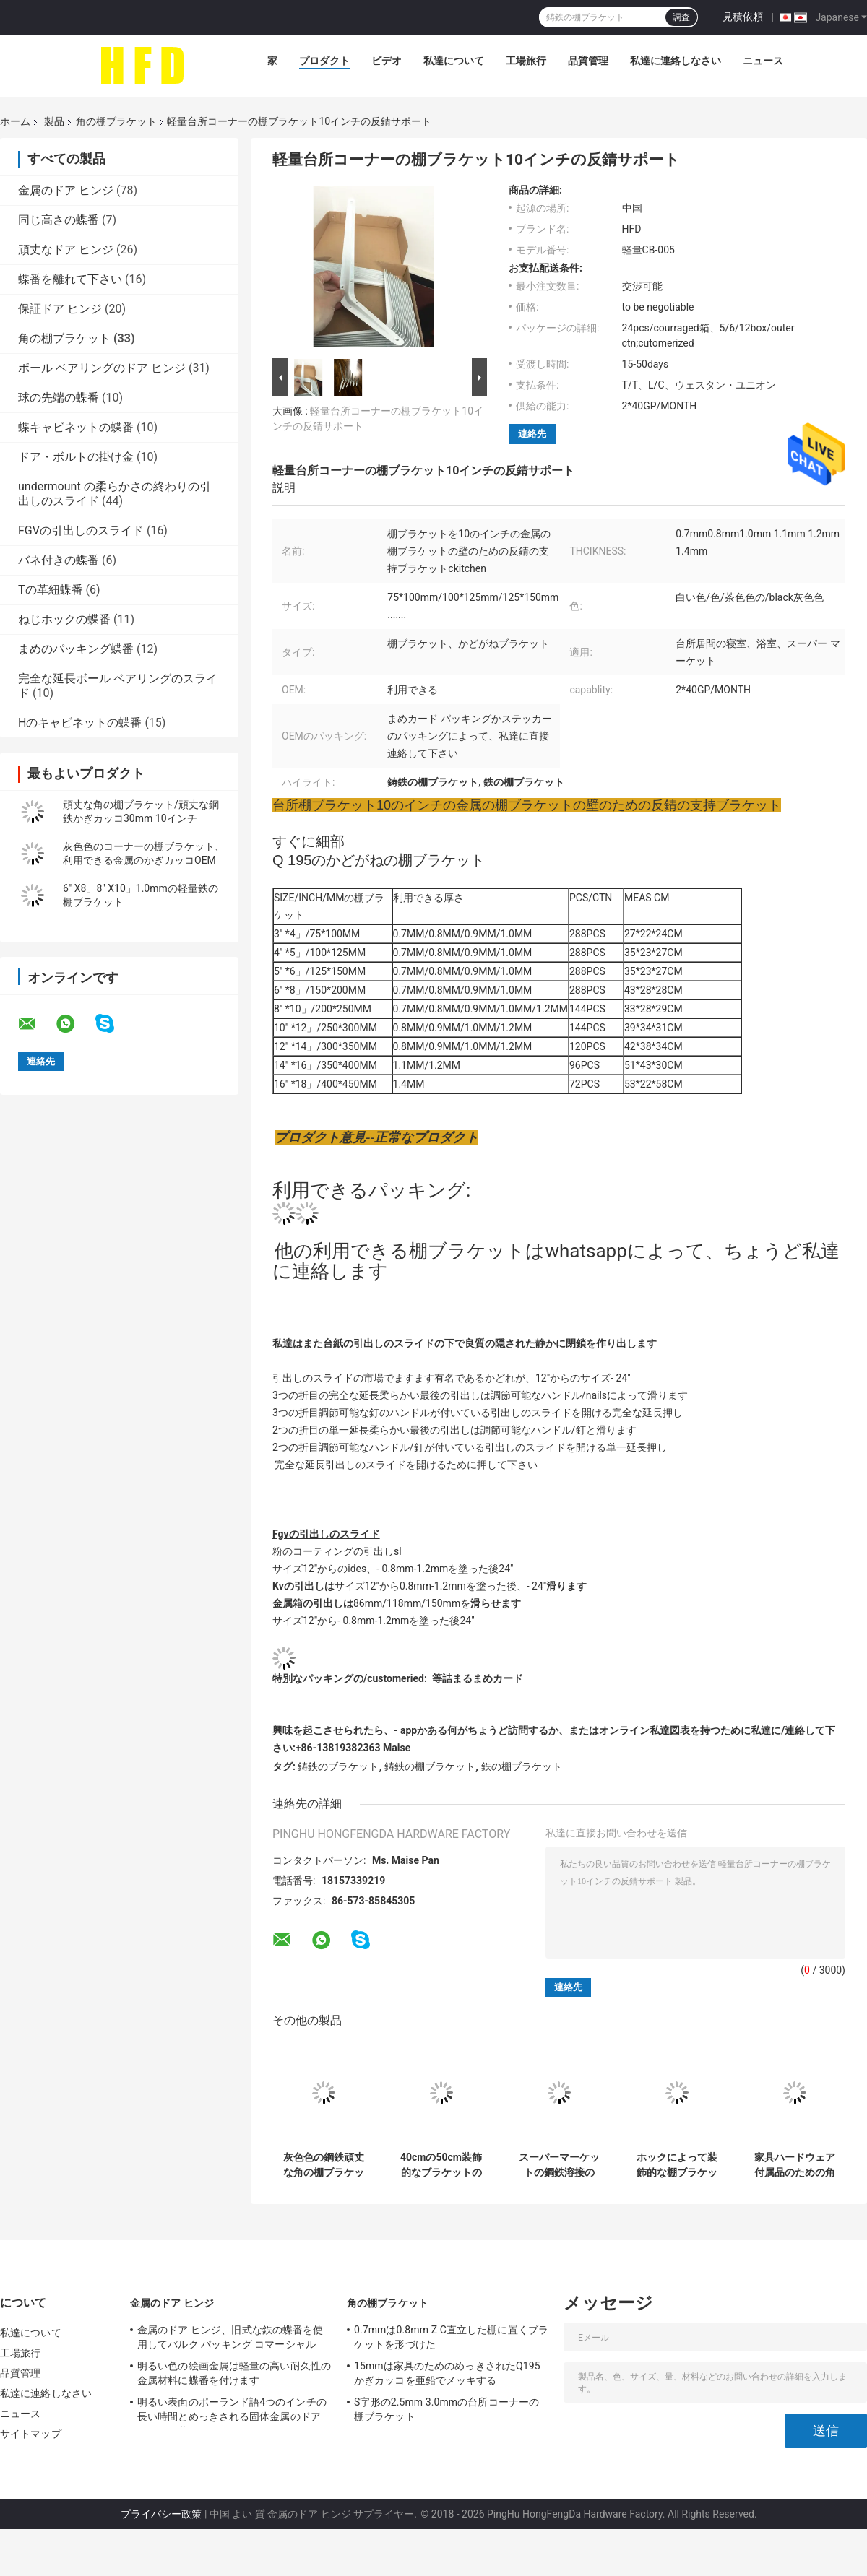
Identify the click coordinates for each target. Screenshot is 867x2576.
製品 (54, 121)
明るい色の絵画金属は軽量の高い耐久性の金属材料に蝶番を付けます (234, 2373)
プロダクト (324, 60)
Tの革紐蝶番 (50, 590)
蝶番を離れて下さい (70, 279)
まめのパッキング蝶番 (76, 649)
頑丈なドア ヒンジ (65, 249)
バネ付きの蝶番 (58, 560)
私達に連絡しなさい (675, 60)
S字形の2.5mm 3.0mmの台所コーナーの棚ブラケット (446, 2409)
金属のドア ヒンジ (65, 190)
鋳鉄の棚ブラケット (429, 1766)
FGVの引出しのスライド (81, 530)
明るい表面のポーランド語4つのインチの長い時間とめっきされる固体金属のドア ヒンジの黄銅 (232, 2411)
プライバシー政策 (161, 2514)
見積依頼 (742, 16)
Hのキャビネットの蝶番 (80, 722)
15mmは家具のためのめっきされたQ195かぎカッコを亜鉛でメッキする (447, 2373)
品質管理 (588, 60)
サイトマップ (30, 2434)
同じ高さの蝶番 (58, 220)
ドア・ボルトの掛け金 (76, 457)
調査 (681, 17)
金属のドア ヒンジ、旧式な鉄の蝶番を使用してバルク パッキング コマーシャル (230, 2337)
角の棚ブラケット (116, 121)
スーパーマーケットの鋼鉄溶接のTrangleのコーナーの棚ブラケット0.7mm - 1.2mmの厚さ (559, 2165)
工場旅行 (526, 60)
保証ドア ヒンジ (60, 309)
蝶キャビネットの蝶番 (76, 427)
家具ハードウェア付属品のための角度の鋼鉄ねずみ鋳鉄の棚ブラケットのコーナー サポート (794, 2165)
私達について (453, 60)
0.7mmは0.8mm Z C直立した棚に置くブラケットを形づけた (451, 2337)
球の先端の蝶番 (58, 397)
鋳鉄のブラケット (338, 1766)
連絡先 (532, 433)
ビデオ (386, 60)
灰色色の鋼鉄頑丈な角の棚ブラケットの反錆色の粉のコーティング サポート (323, 2165)
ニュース (763, 60)
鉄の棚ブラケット (521, 1766)
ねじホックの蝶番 (64, 619)
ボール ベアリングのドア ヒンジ (102, 368)
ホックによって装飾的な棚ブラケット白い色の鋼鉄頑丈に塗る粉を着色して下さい (677, 2165)
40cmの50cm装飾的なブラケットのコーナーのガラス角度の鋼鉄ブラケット (441, 2165)
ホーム (15, 121)
